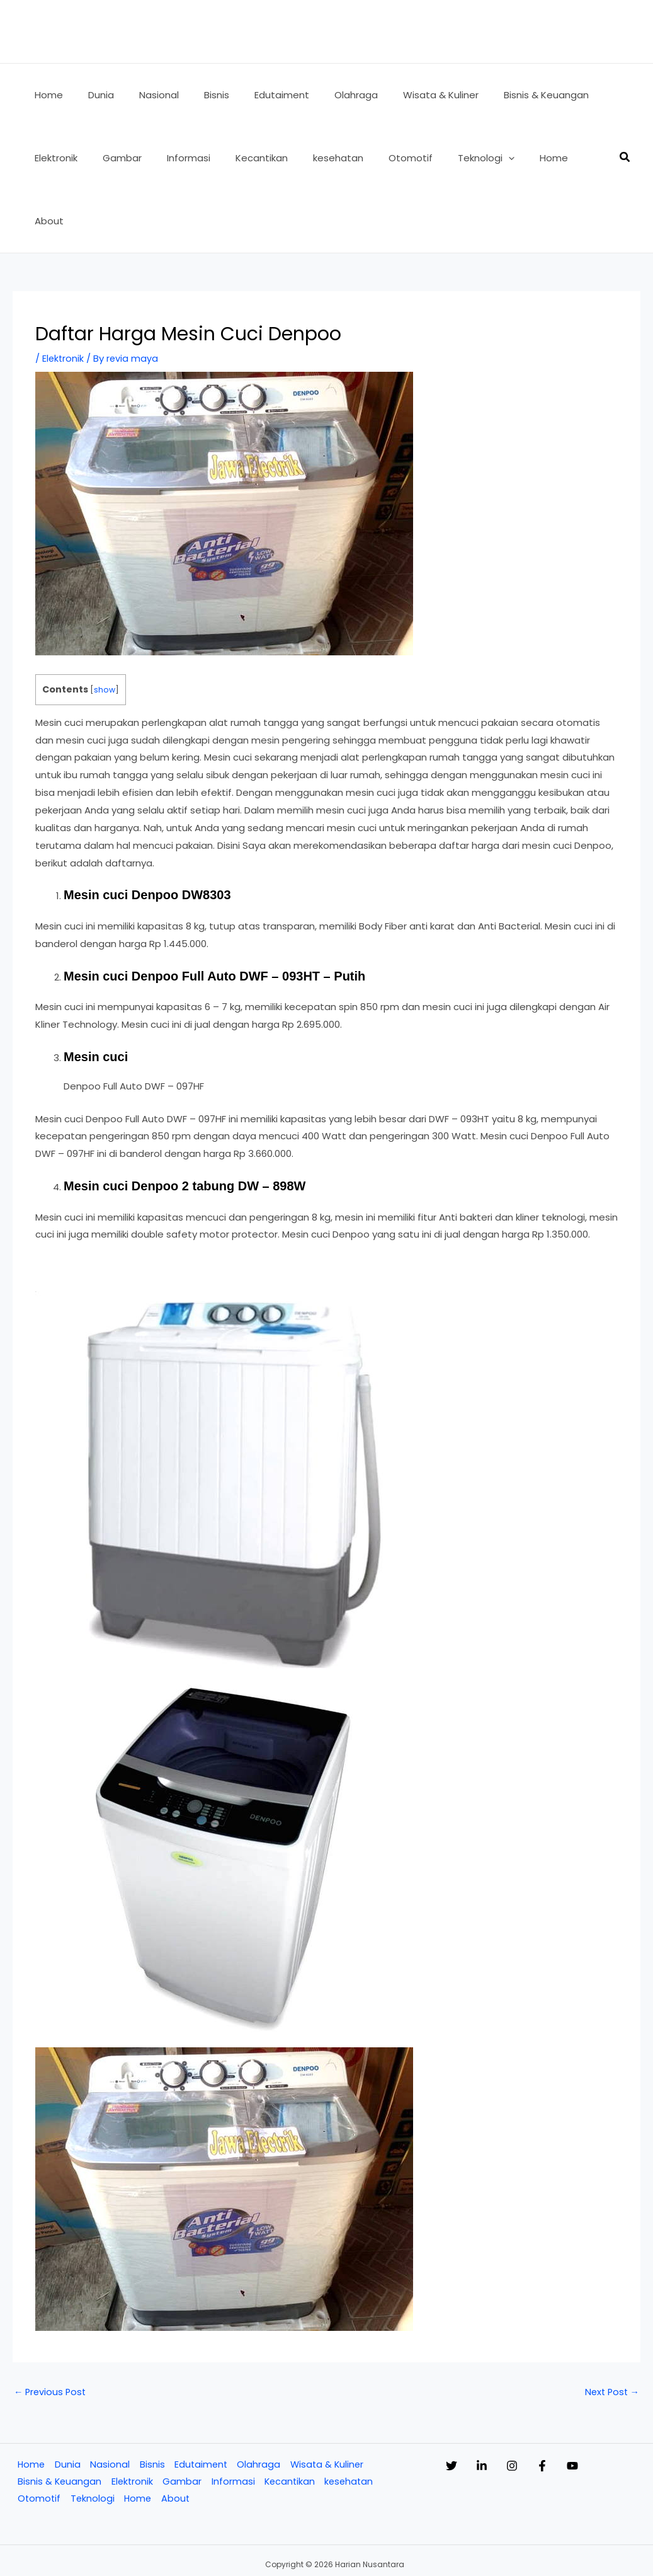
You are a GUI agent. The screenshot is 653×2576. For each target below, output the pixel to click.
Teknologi (91, 2437)
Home (30, 2402)
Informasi (232, 2420)
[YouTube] (622, 2403)
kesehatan (351, 2420)
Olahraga (258, 2402)
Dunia (66, 2402)
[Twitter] (451, 2403)
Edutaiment (200, 2402)
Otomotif (38, 2437)
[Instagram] (537, 2403)
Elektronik (63, 295)
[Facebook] (580, 2403)
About (175, 2437)
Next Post (610, 2329)
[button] (468, 158)
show (105, 626)
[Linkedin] (494, 2403)
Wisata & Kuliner (327, 2402)
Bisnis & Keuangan (58, 2420)
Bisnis (150, 2402)
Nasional (108, 2402)
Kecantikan (290, 2420)
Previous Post (51, 2329)
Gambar (182, 2420)
